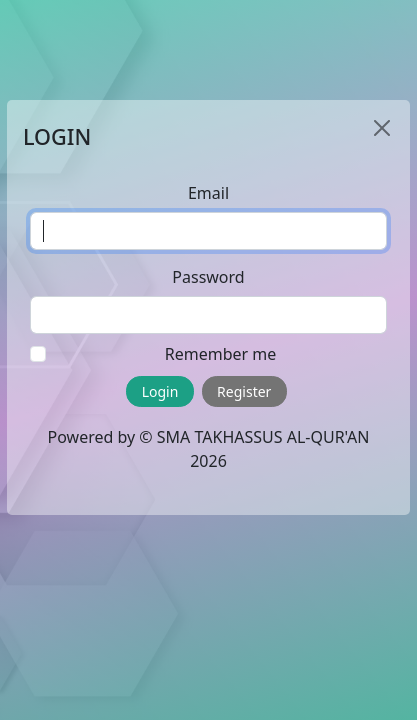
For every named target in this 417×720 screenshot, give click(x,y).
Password (208, 277)
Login (160, 391)
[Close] (382, 128)
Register (244, 391)
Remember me (221, 354)
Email (208, 193)
